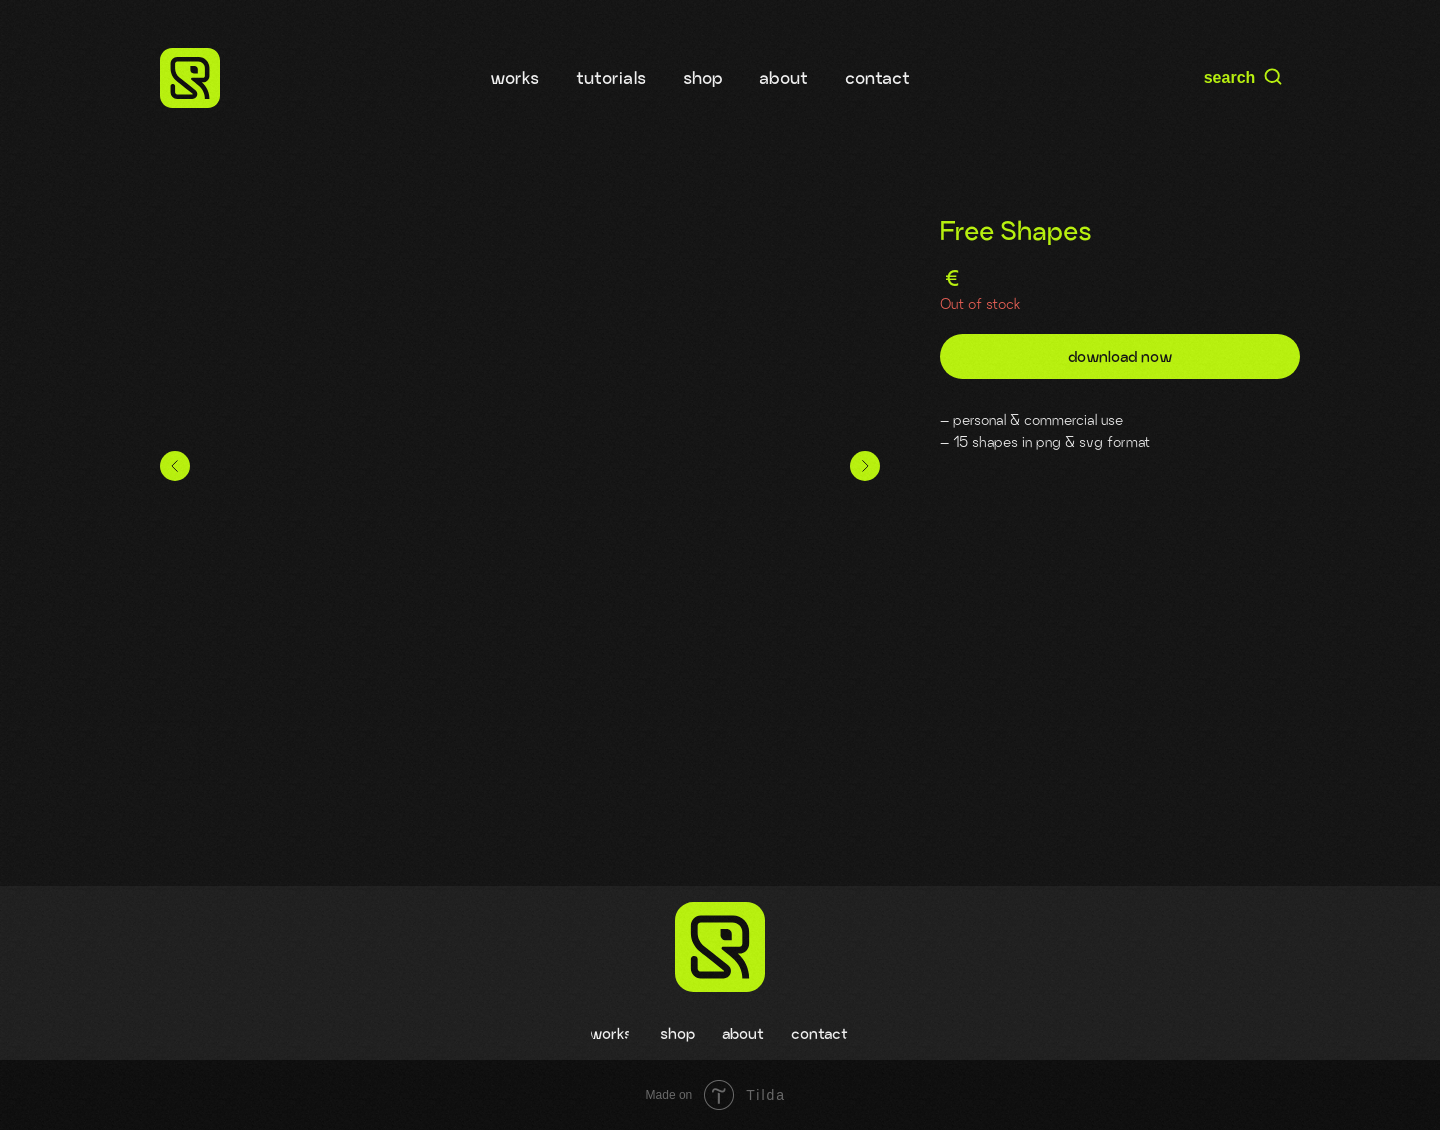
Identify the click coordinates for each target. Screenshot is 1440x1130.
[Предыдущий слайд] (175, 466)
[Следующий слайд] (865, 466)
